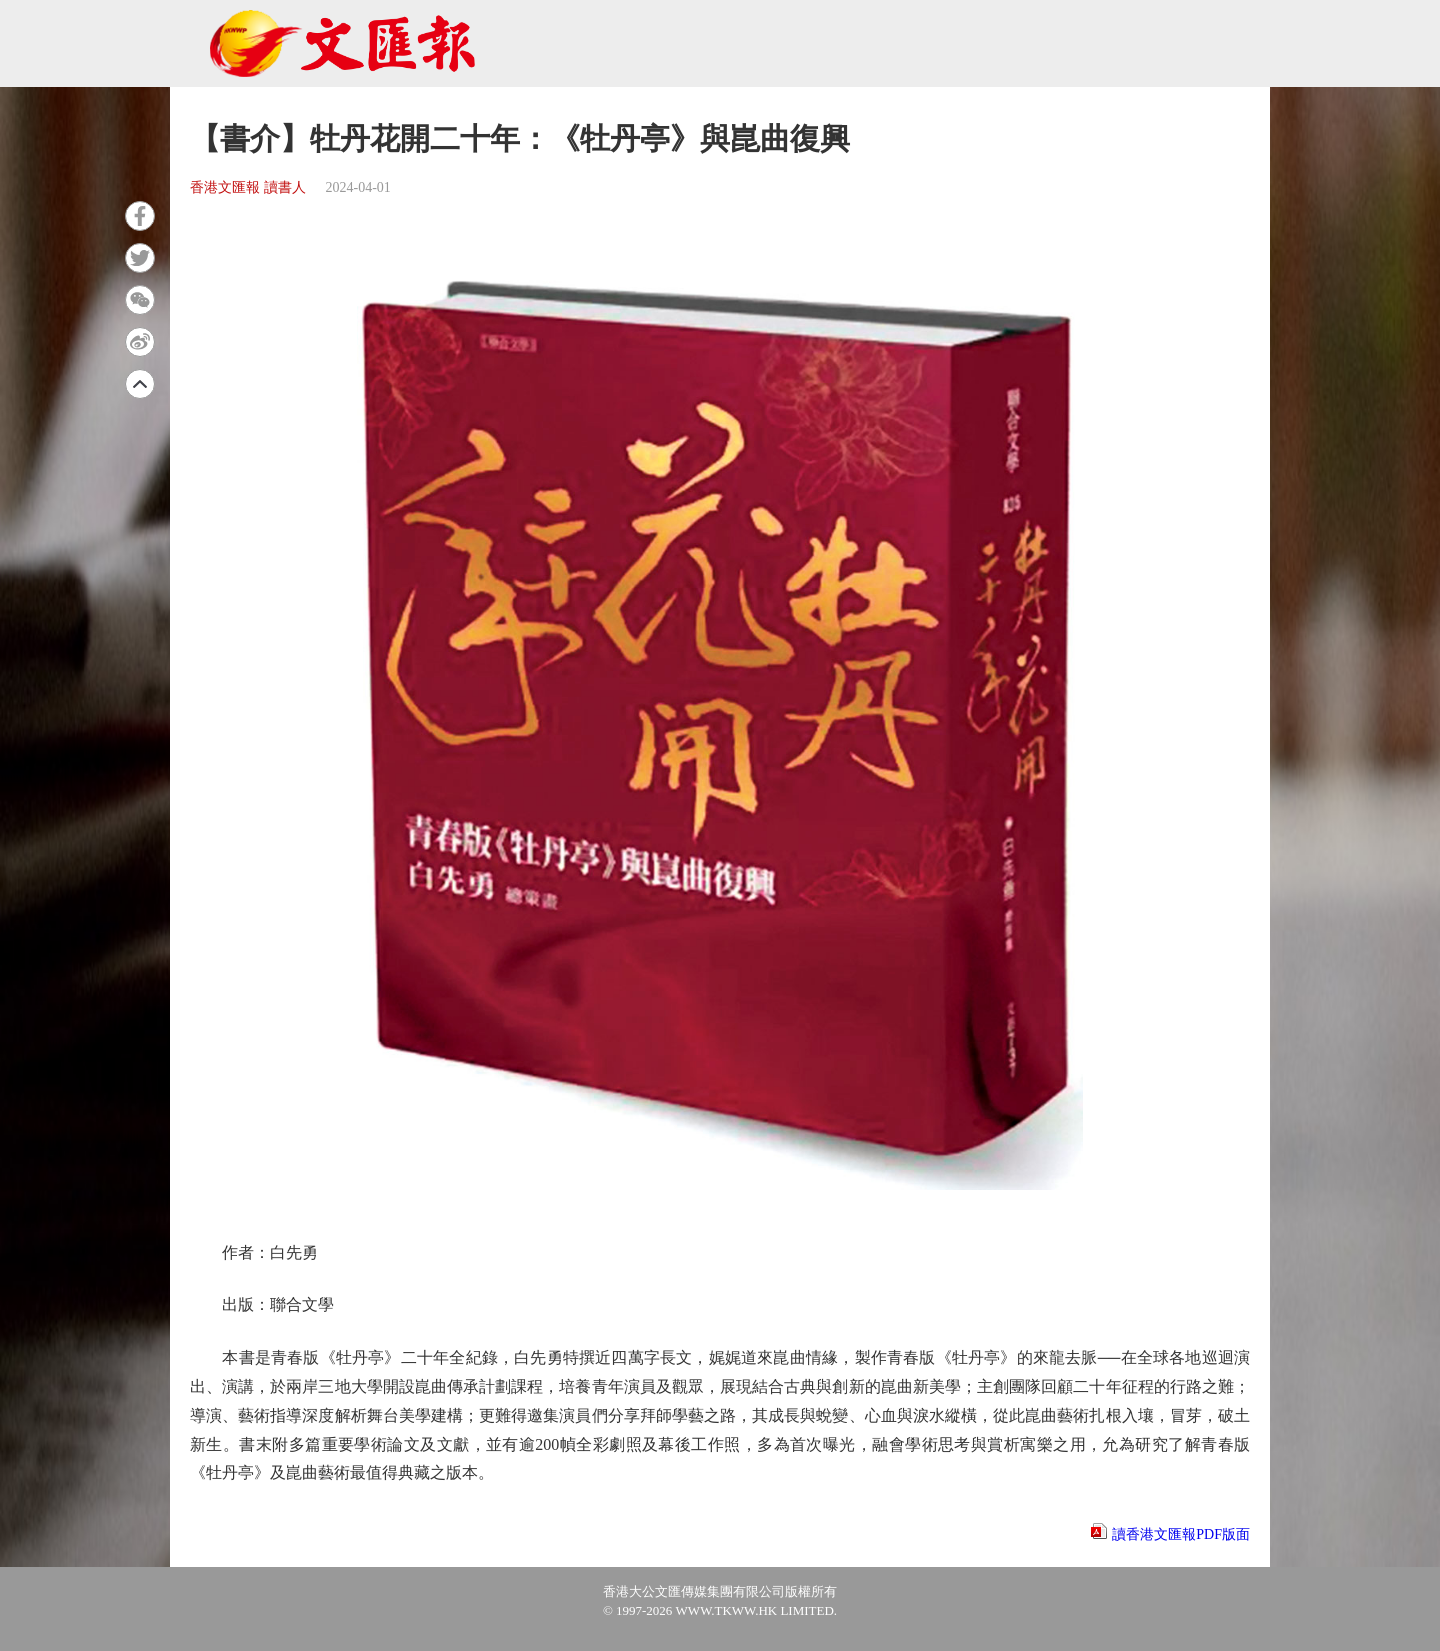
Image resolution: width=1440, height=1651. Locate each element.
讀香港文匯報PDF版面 (1181, 1534)
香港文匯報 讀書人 (248, 187)
